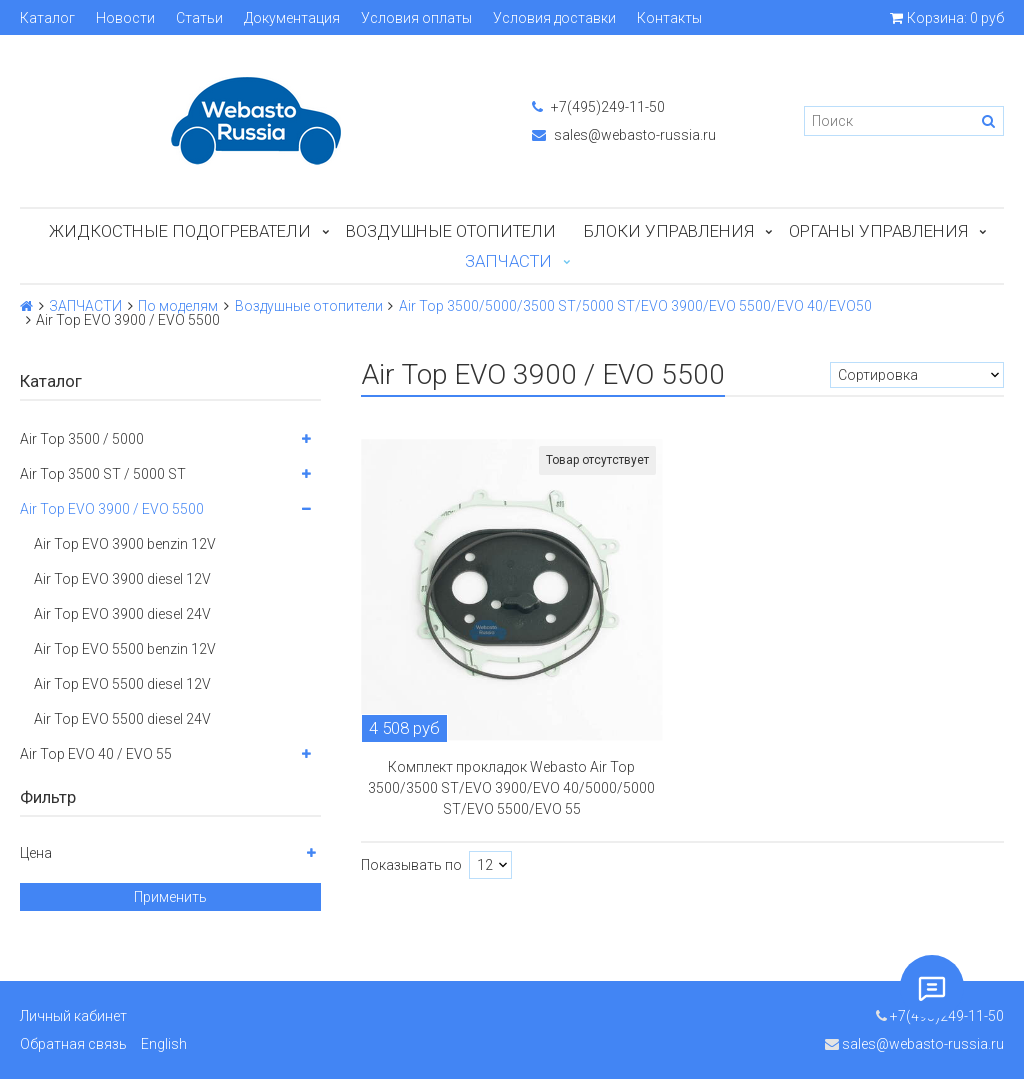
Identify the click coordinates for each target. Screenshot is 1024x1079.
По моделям (178, 306)
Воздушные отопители (451, 231)
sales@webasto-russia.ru (624, 135)
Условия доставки (554, 18)
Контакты (669, 18)
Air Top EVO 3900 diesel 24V (122, 614)
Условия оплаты (416, 18)
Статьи (199, 18)
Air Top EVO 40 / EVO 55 (96, 754)
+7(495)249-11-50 (598, 107)
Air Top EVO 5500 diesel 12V (122, 684)
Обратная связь (73, 1044)
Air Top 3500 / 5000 (82, 439)
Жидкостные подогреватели (180, 231)
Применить (170, 897)
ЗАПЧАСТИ (508, 261)
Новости (125, 18)
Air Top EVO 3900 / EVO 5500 (112, 509)
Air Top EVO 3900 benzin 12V (125, 544)
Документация (292, 18)
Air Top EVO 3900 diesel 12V (122, 579)
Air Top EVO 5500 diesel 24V (122, 719)
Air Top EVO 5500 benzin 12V (125, 649)
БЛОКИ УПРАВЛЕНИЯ (669, 231)
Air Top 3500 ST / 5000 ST (103, 474)
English (164, 1044)
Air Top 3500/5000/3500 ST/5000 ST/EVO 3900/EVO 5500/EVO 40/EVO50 (635, 306)
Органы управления (878, 231)
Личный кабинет (73, 1016)
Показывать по (411, 865)
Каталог (47, 18)
